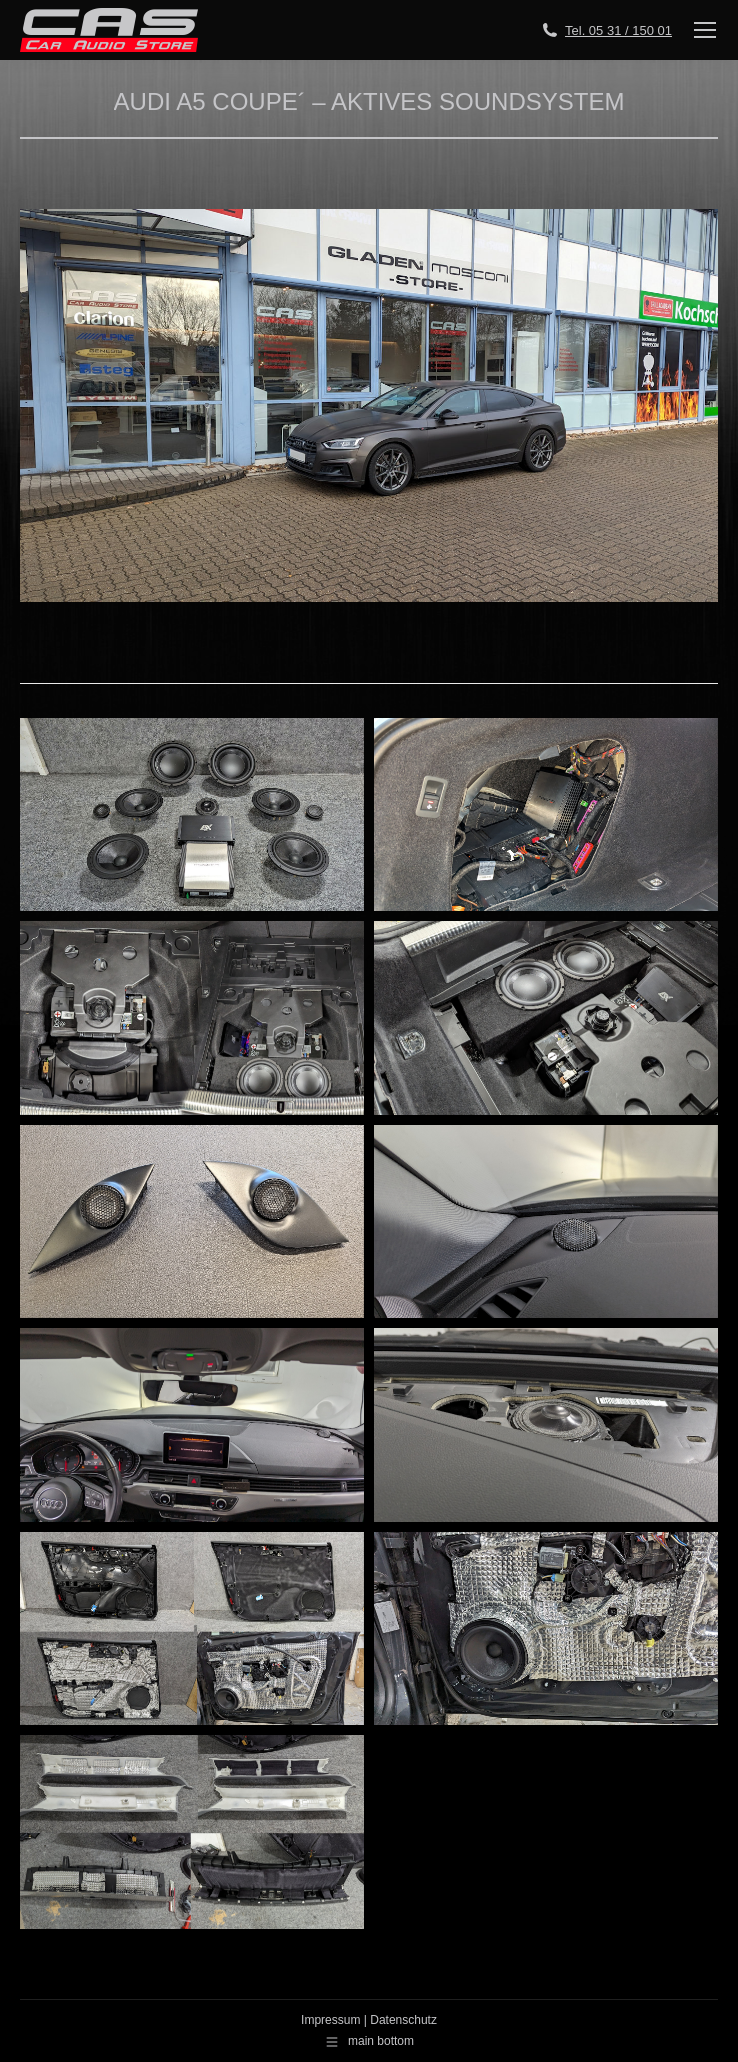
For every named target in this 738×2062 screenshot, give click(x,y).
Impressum (330, 2020)
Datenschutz (403, 2020)
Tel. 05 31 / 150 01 (618, 30)
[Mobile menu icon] (705, 30)
